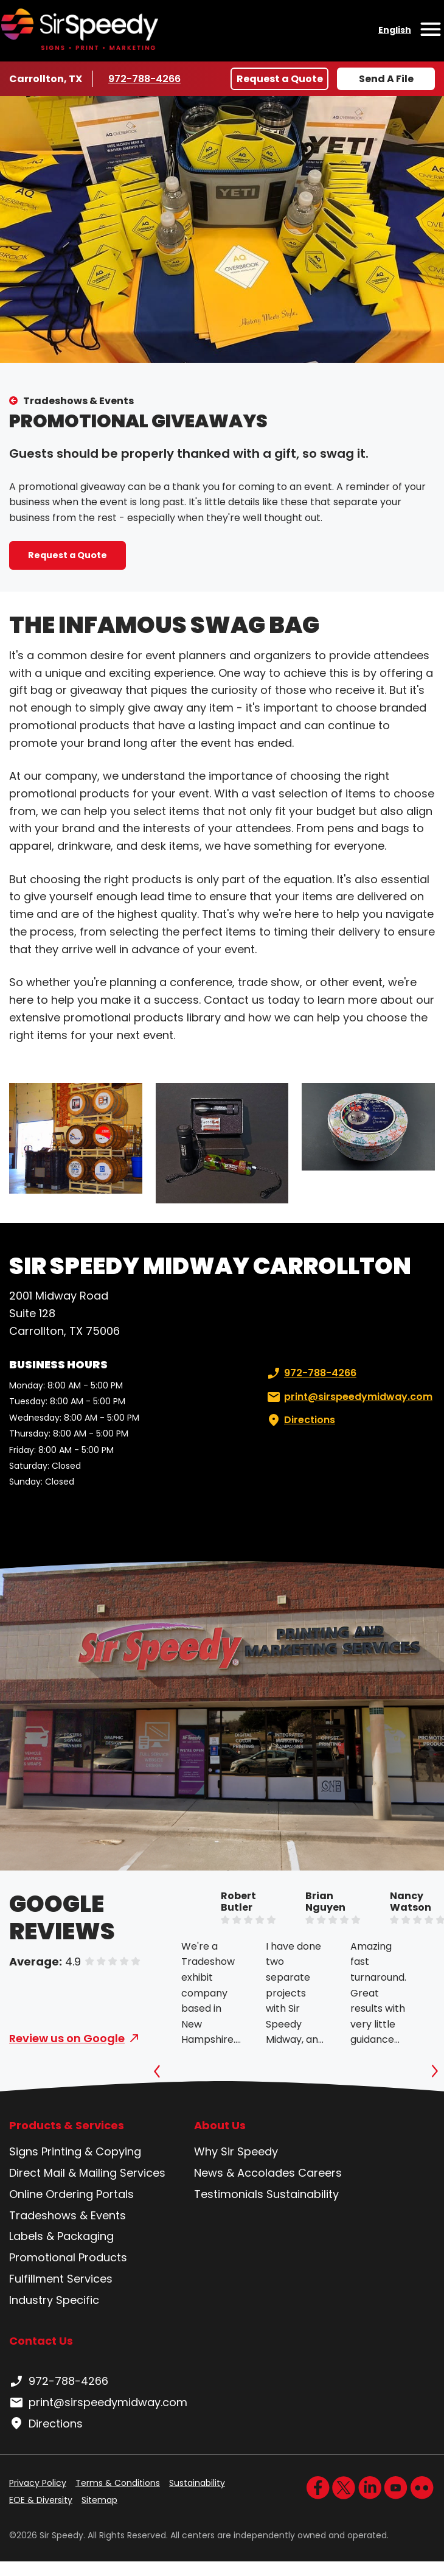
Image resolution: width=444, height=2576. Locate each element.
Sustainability (302, 2194)
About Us (220, 2125)
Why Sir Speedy (236, 2151)
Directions (300, 1420)
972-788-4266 (144, 78)
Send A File (386, 79)
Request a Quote (280, 79)
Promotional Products (68, 2257)
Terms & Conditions (117, 2483)
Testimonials (228, 2194)
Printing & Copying (91, 2151)
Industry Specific (54, 2300)
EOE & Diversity (40, 2500)
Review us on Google (67, 2038)
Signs (23, 2151)
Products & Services (66, 2125)
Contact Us (41, 2340)
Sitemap (99, 2500)
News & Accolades (244, 2172)
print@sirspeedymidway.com (348, 1397)
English (394, 30)
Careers (320, 2172)
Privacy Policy (37, 2483)
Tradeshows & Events (78, 401)
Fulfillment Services (61, 2278)
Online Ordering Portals (71, 2194)
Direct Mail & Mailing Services (87, 2172)
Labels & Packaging (61, 2236)
